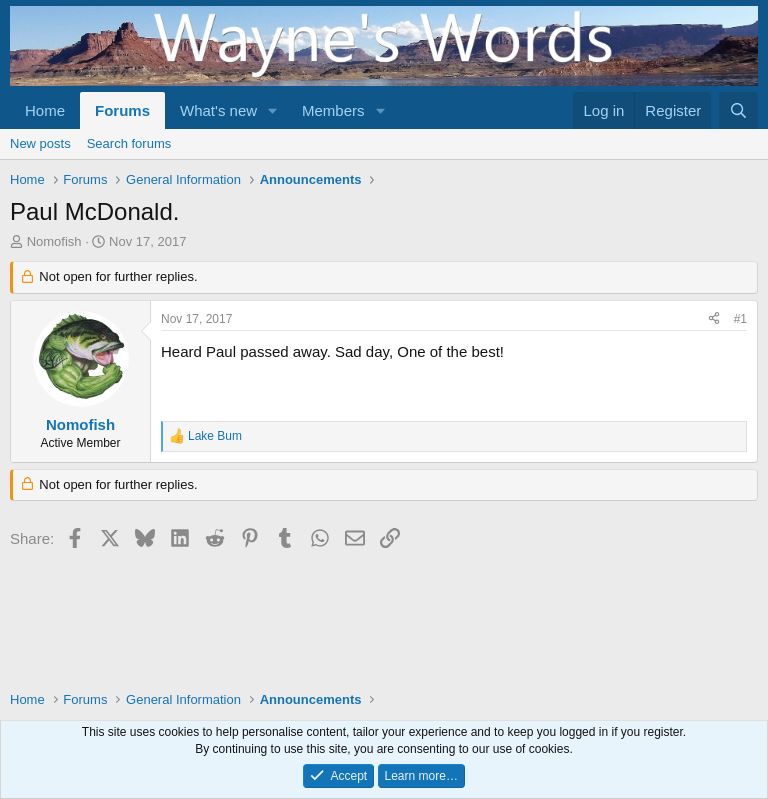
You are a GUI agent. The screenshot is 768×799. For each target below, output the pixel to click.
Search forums (129, 143)
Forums (122, 110)
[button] (273, 110)
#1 (740, 319)
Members (333, 110)
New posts (40, 143)
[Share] (714, 319)
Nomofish (54, 241)
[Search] (738, 110)
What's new (218, 110)
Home (45, 110)
